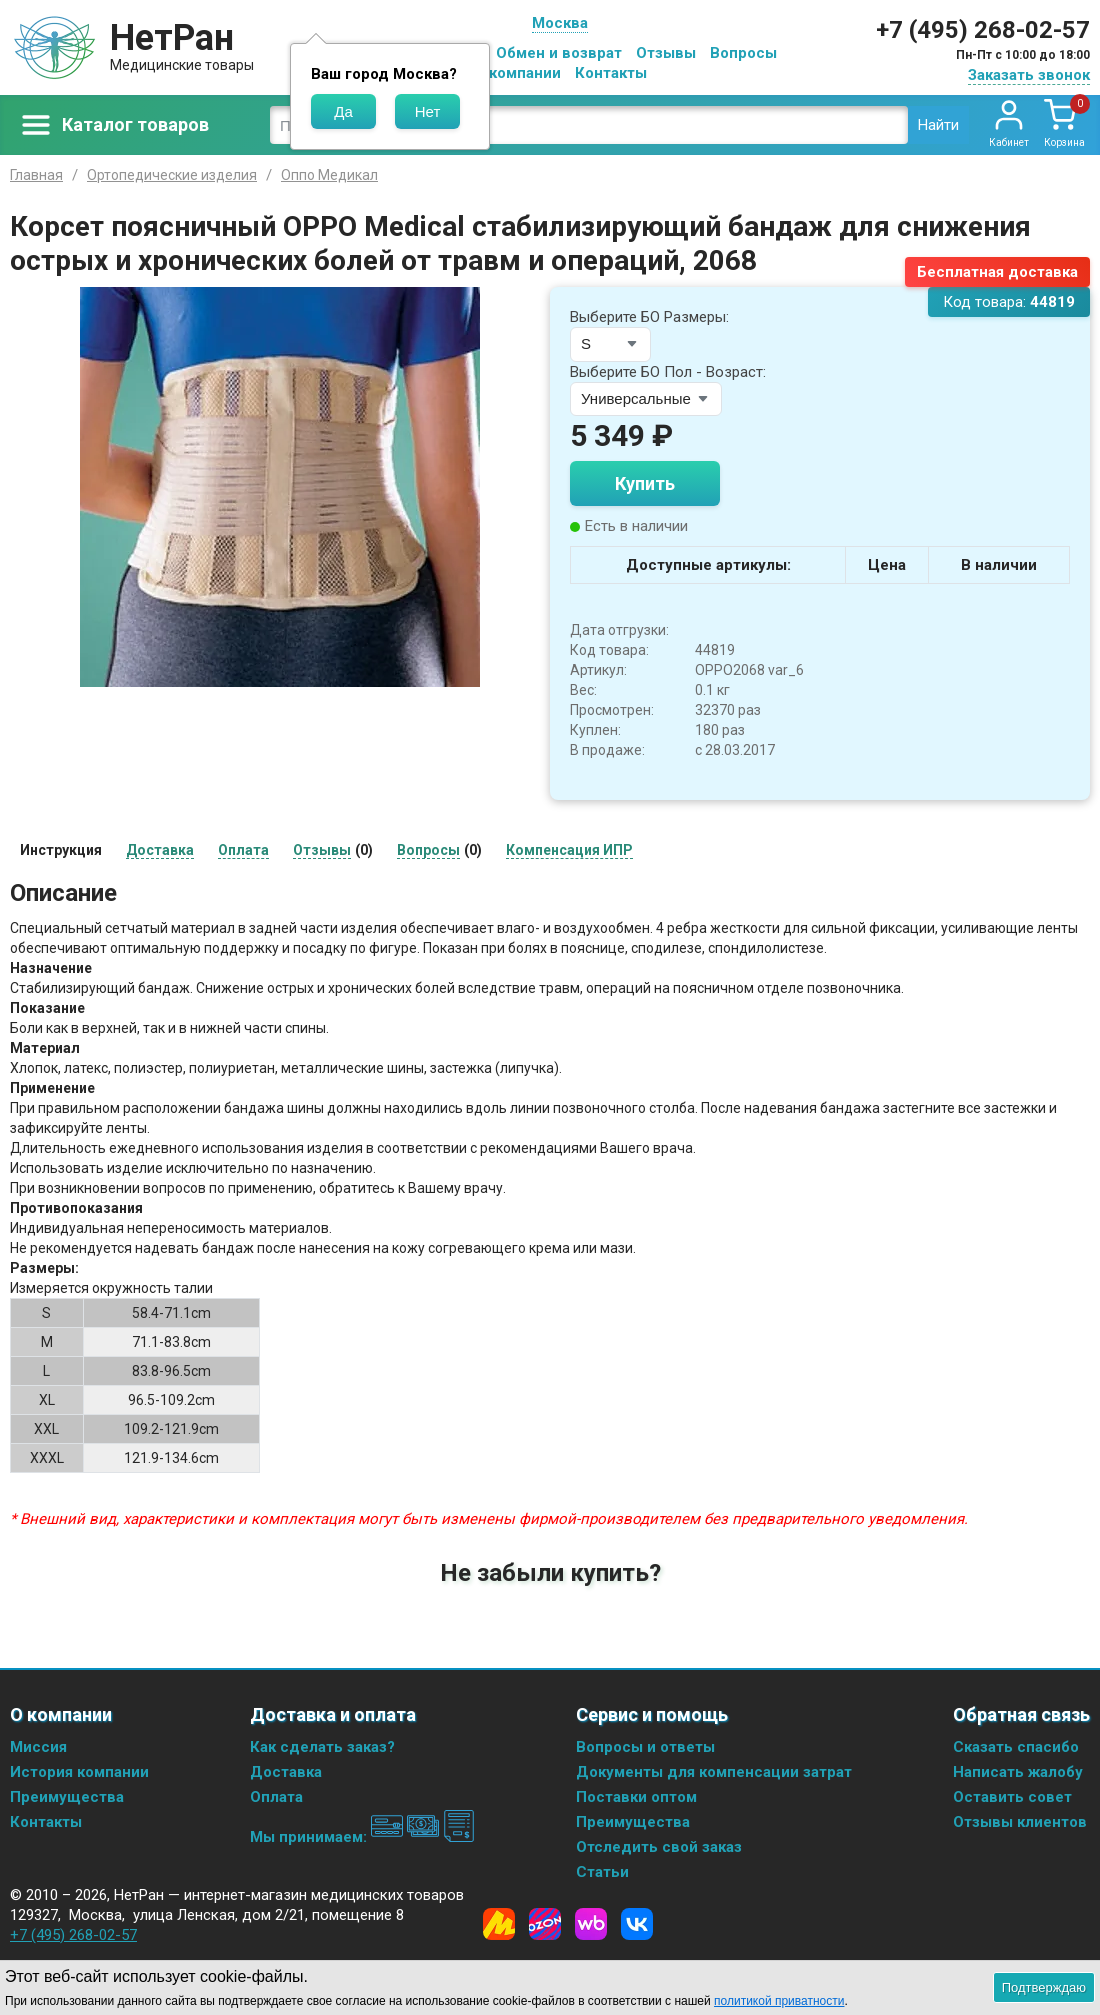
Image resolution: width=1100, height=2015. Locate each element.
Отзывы (666, 53)
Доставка (286, 1772)
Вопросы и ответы (645, 1747)
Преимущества (67, 1797)
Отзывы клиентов (1020, 1822)
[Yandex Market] (499, 1924)
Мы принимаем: (362, 1837)
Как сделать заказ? (322, 1747)
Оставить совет (1012, 1797)
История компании (79, 1772)
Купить (645, 483)
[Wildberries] (591, 1924)
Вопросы (743, 53)
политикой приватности (779, 2001)
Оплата (276, 1797)
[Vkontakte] (637, 1924)
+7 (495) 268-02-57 (983, 30)
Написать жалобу (1018, 1772)
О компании (517, 73)
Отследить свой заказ (659, 1847)
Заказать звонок (1029, 75)
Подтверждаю (1044, 1987)
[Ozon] (545, 1924)
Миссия (38, 1747)
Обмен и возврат (559, 53)
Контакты (611, 73)
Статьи (602, 1872)
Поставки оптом (636, 1797)
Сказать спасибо (1016, 1747)
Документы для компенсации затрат (714, 1772)
